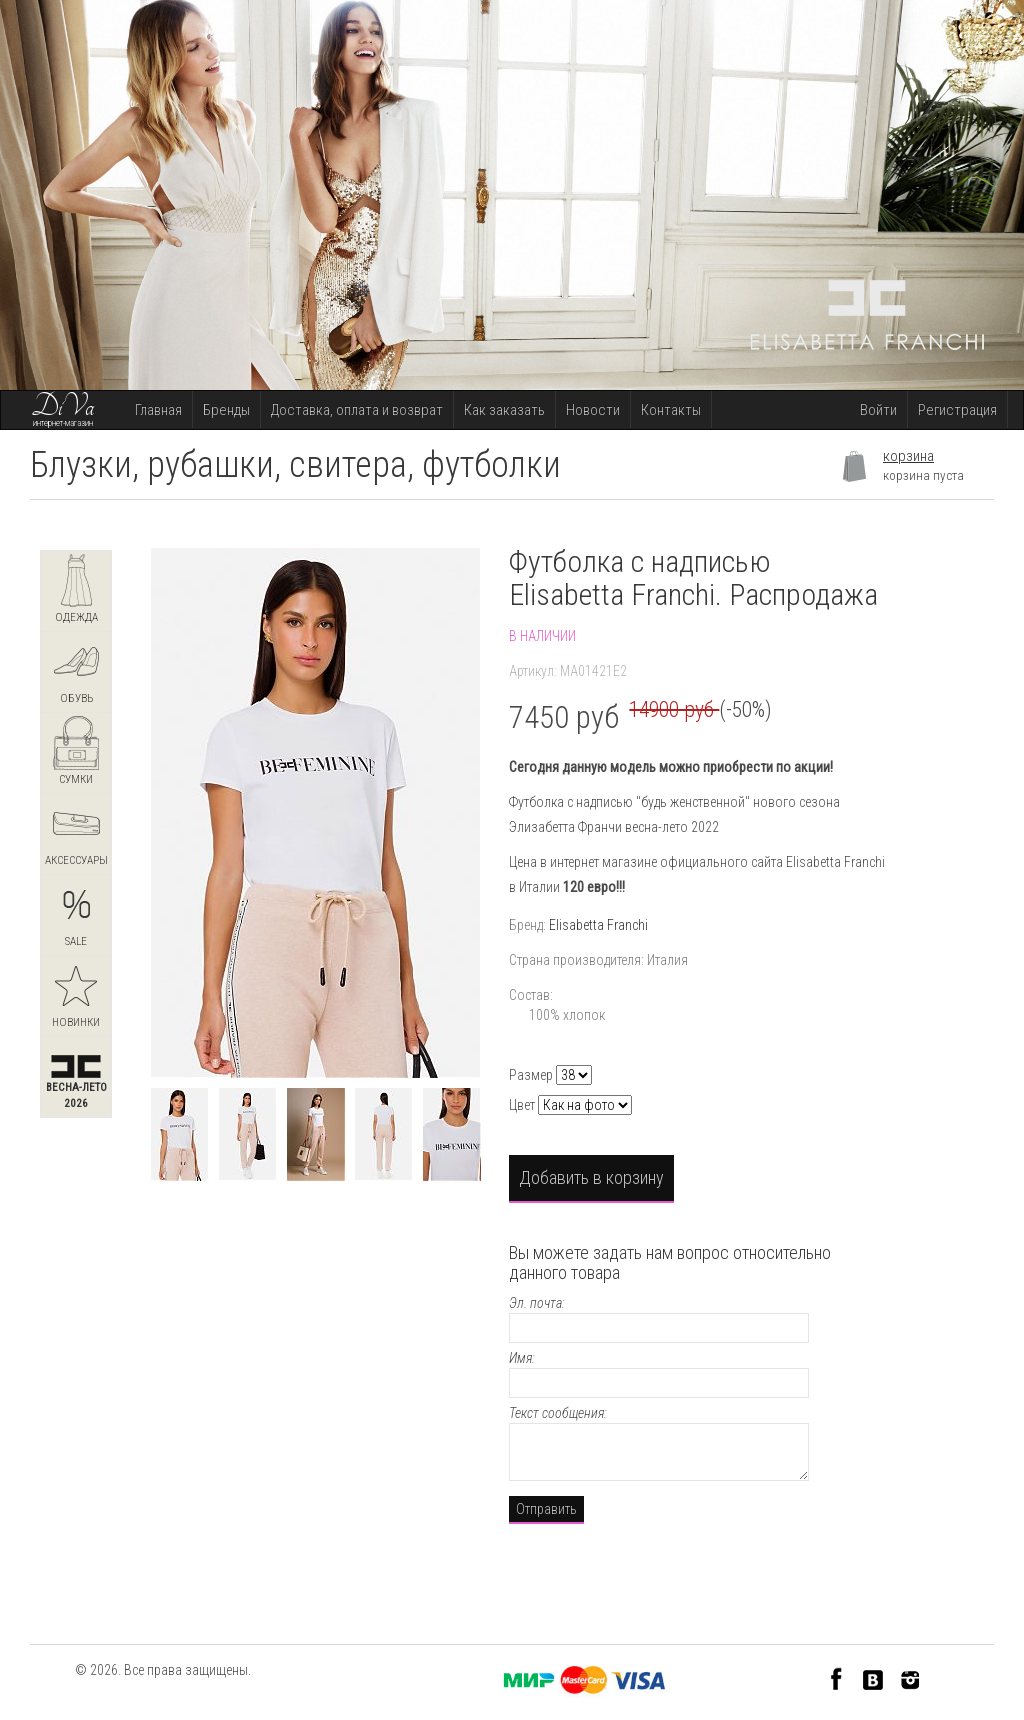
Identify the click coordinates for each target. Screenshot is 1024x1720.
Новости (593, 410)
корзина (908, 456)
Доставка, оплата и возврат (357, 410)
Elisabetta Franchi (598, 925)
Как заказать (504, 410)
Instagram (910, 1678)
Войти (878, 410)
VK (873, 1678)
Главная (158, 410)
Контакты (671, 410)
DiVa (63, 407)
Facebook (836, 1678)
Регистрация (957, 410)
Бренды (226, 410)
